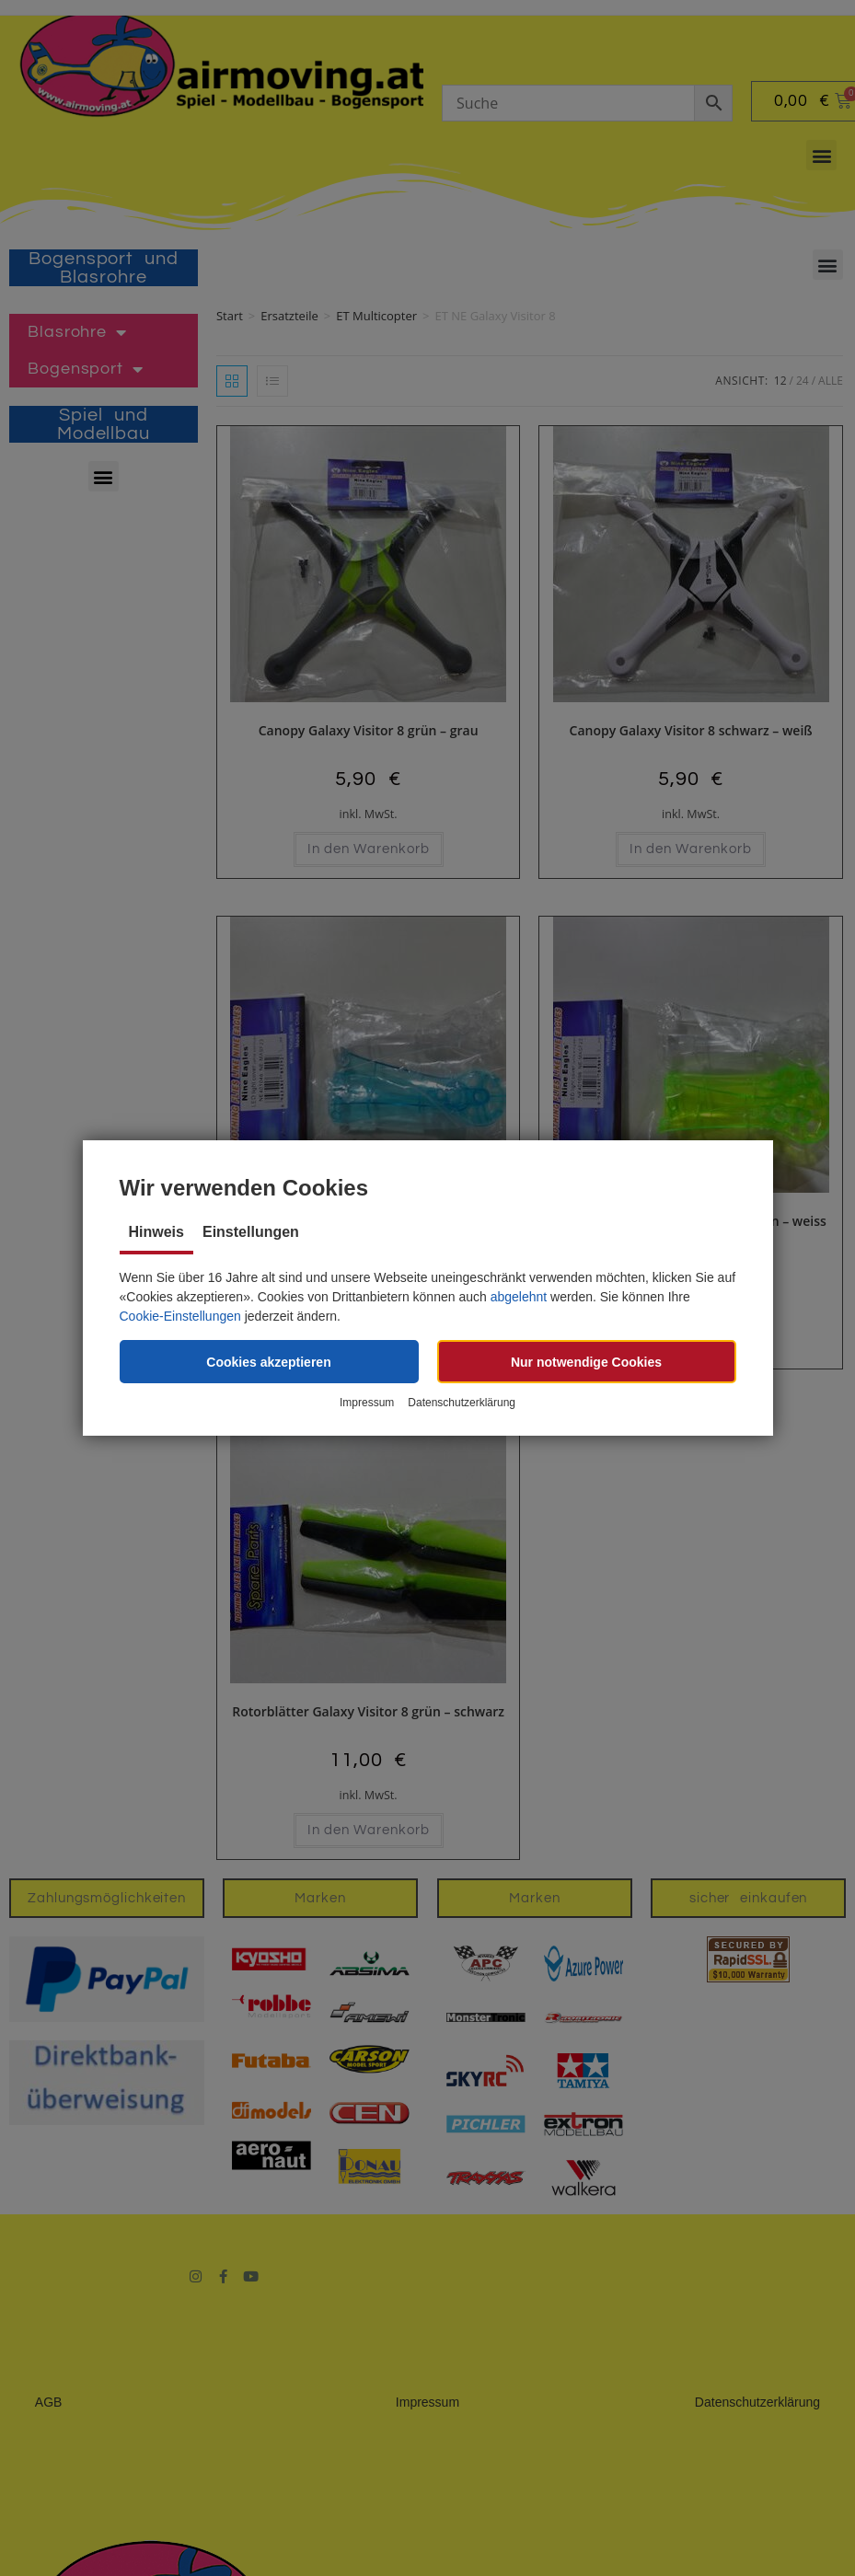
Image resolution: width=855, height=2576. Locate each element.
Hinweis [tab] (156, 1232)
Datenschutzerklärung (461, 1402)
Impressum (367, 1402)
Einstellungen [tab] (250, 1232)
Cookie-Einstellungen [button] (180, 1316)
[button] (269, 1361)
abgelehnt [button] (519, 1296)
